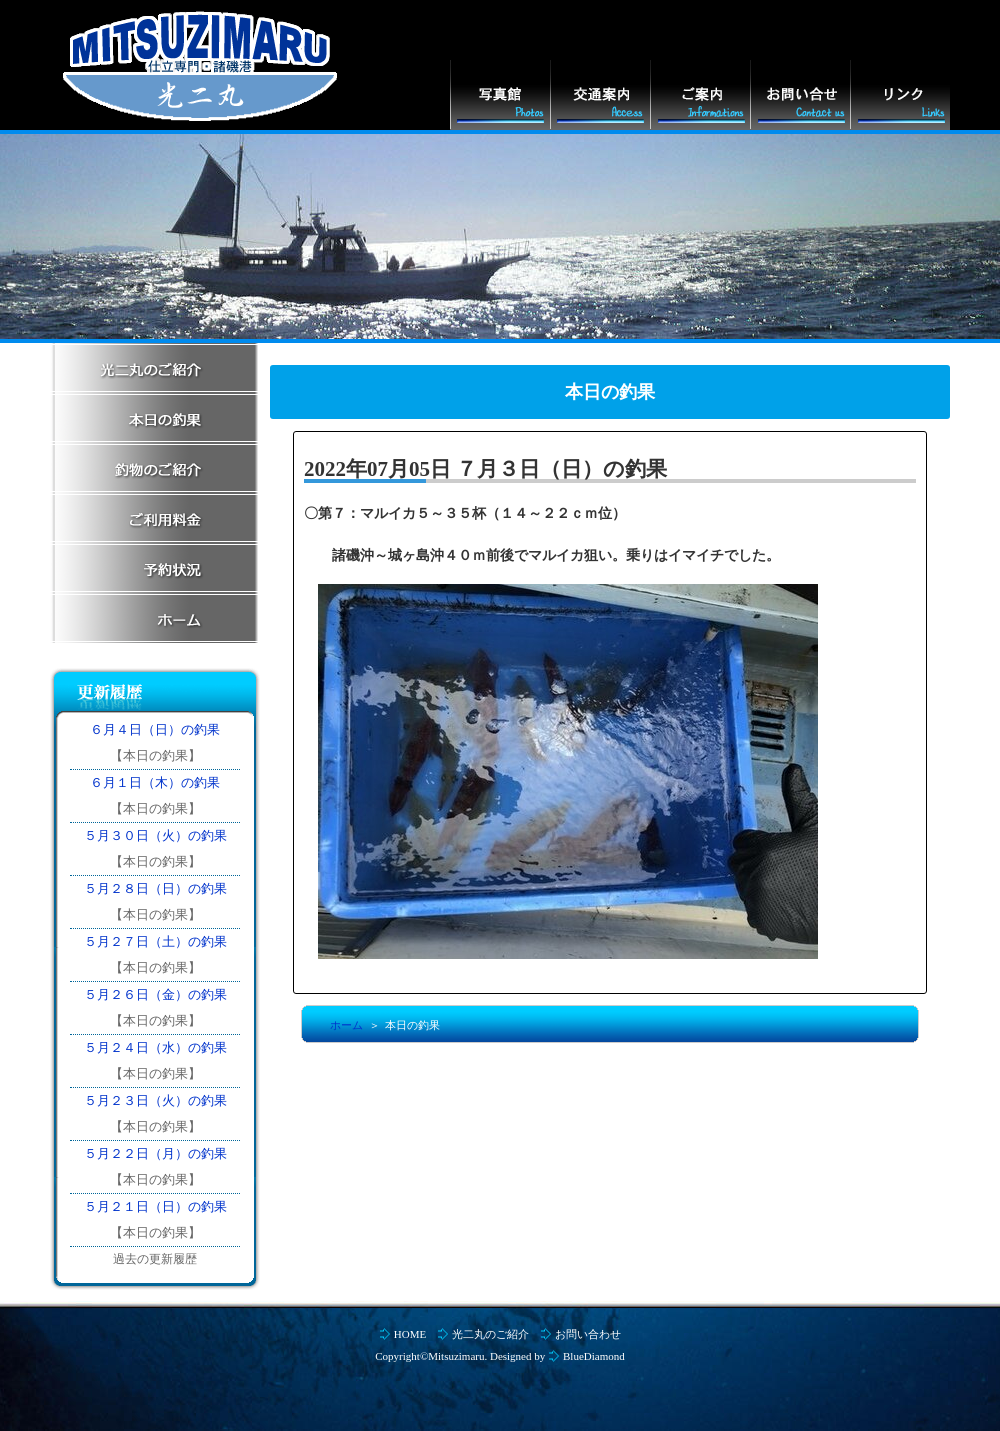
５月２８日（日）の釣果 (155, 888)
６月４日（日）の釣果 (155, 729)
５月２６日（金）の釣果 (155, 994)
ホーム (346, 1025)
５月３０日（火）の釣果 (155, 835)
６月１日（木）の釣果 (155, 782)
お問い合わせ (588, 1334)
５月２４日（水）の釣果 (155, 1047)
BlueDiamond (594, 1356)
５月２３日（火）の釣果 (155, 1100)
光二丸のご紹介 (490, 1334)
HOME (410, 1334)
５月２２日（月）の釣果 (155, 1153)
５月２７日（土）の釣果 (155, 941)
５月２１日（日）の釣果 (155, 1206)
